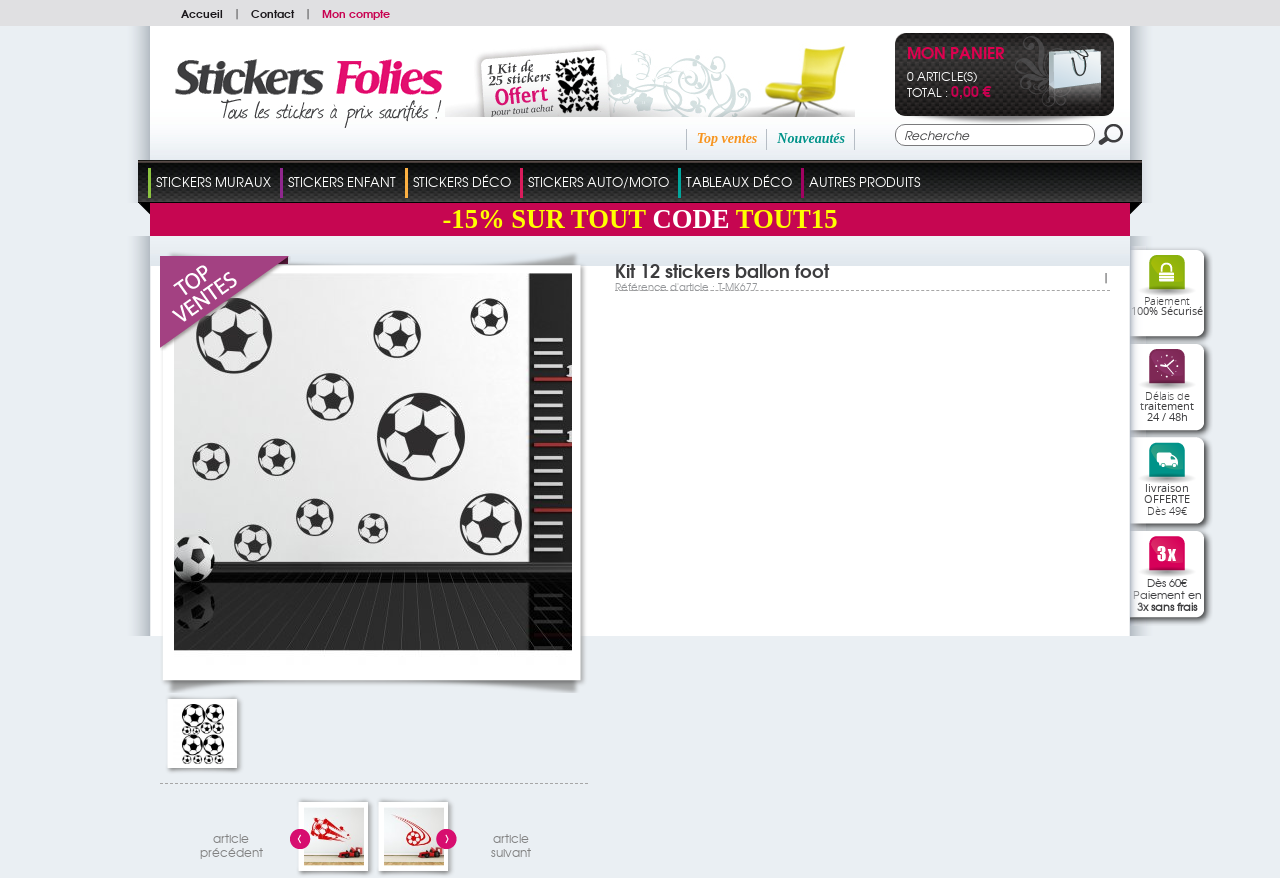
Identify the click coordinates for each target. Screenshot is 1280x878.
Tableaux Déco (739, 181)
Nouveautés (811, 138)
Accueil (202, 13)
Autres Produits (864, 181)
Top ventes (727, 138)
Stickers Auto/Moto (598, 181)
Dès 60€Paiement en (1167, 594)
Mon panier (955, 54)
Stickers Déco (462, 181)
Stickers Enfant (342, 181)
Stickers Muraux (213, 181)
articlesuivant (511, 842)
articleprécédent (231, 842)
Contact (272, 13)
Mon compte (356, 13)
